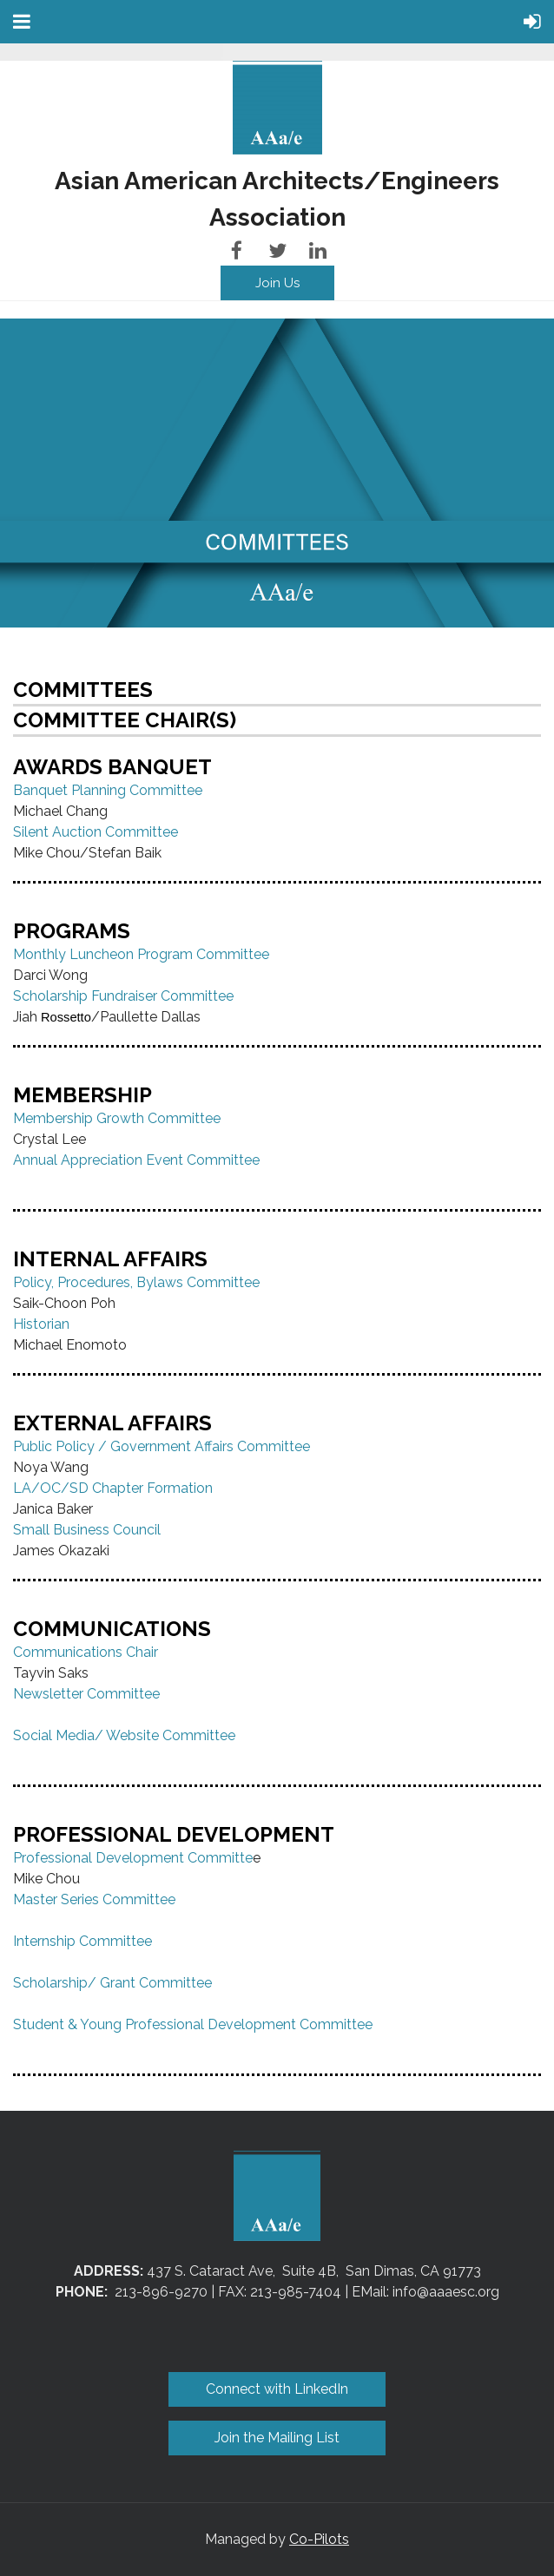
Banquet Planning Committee (107, 790)
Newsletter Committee (86, 1694)
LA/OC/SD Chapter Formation (113, 1488)
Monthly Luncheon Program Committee (141, 954)
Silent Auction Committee (95, 832)
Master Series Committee (94, 1899)
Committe (218, 1858)
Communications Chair (85, 1652)
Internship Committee (82, 1941)
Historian (43, 1324)
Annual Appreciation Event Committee (136, 1160)
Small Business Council (87, 1529)
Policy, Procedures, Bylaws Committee (136, 1282)
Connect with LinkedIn (277, 2389)
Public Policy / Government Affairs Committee (161, 1446)
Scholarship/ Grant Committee (112, 1983)
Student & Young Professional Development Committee (193, 2024)
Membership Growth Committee (117, 1118)
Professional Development (98, 1858)
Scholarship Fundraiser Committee (123, 996)
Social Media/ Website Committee (124, 1735)
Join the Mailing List (277, 2437)
